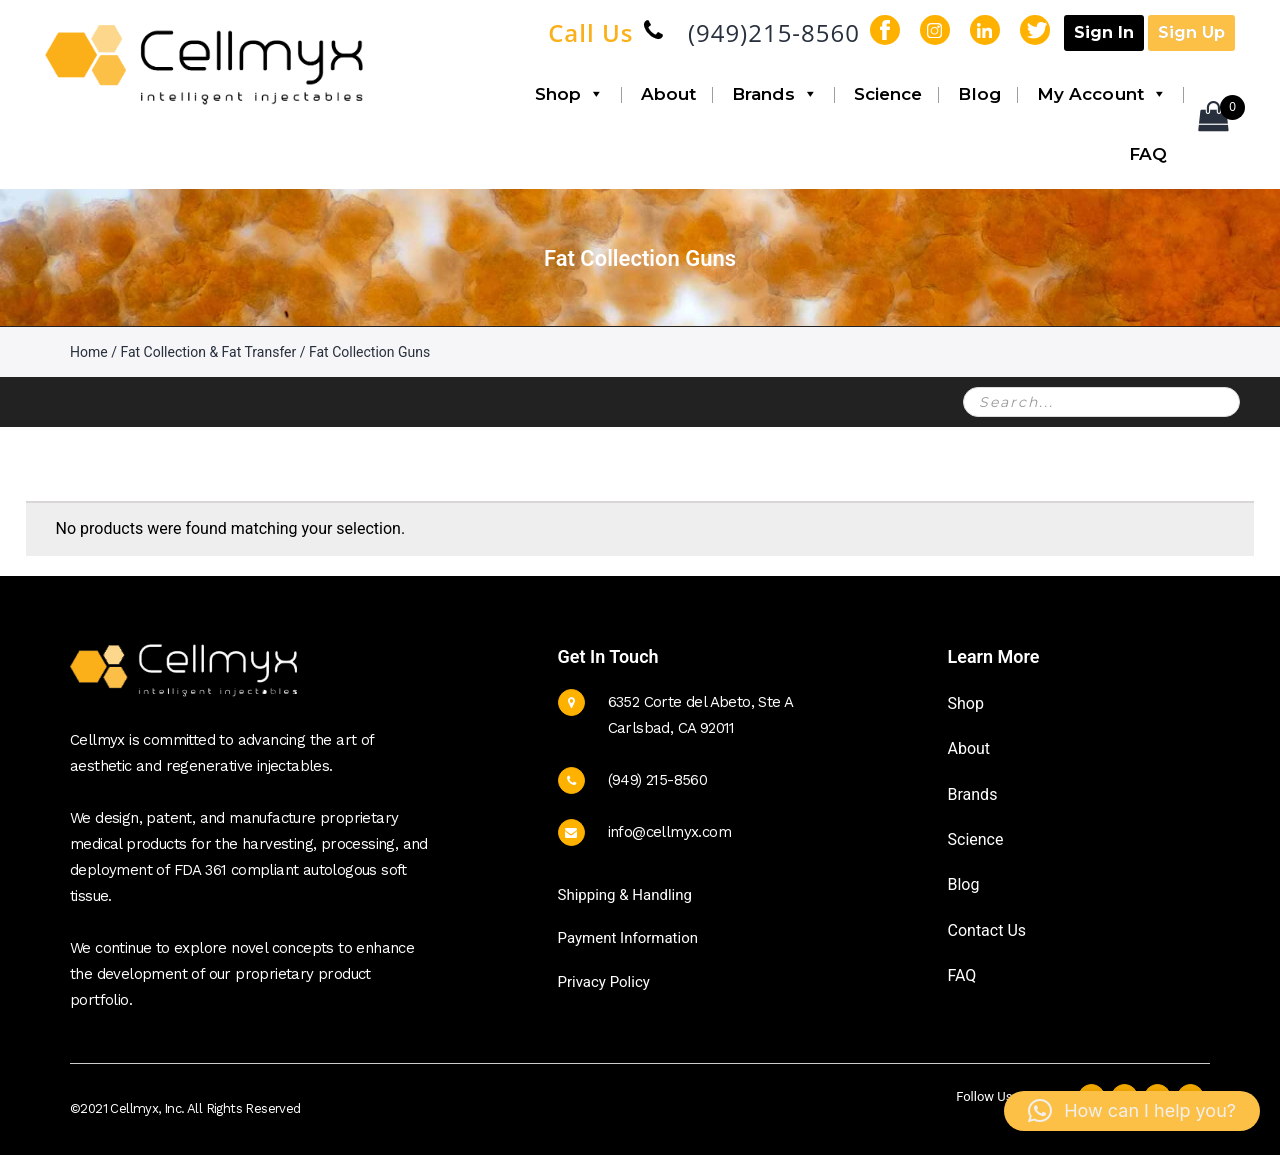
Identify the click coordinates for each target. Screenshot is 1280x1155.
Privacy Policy (604, 982)
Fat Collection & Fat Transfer (208, 352)
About (669, 94)
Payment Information (628, 938)
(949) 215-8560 (658, 780)
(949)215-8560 (774, 32)
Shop (570, 94)
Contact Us (987, 930)
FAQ (1148, 154)
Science (888, 94)
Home (89, 352)
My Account (1102, 94)
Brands (775, 94)
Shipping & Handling (625, 895)
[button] (1132, 1111)
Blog (979, 94)
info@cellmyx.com (669, 832)
